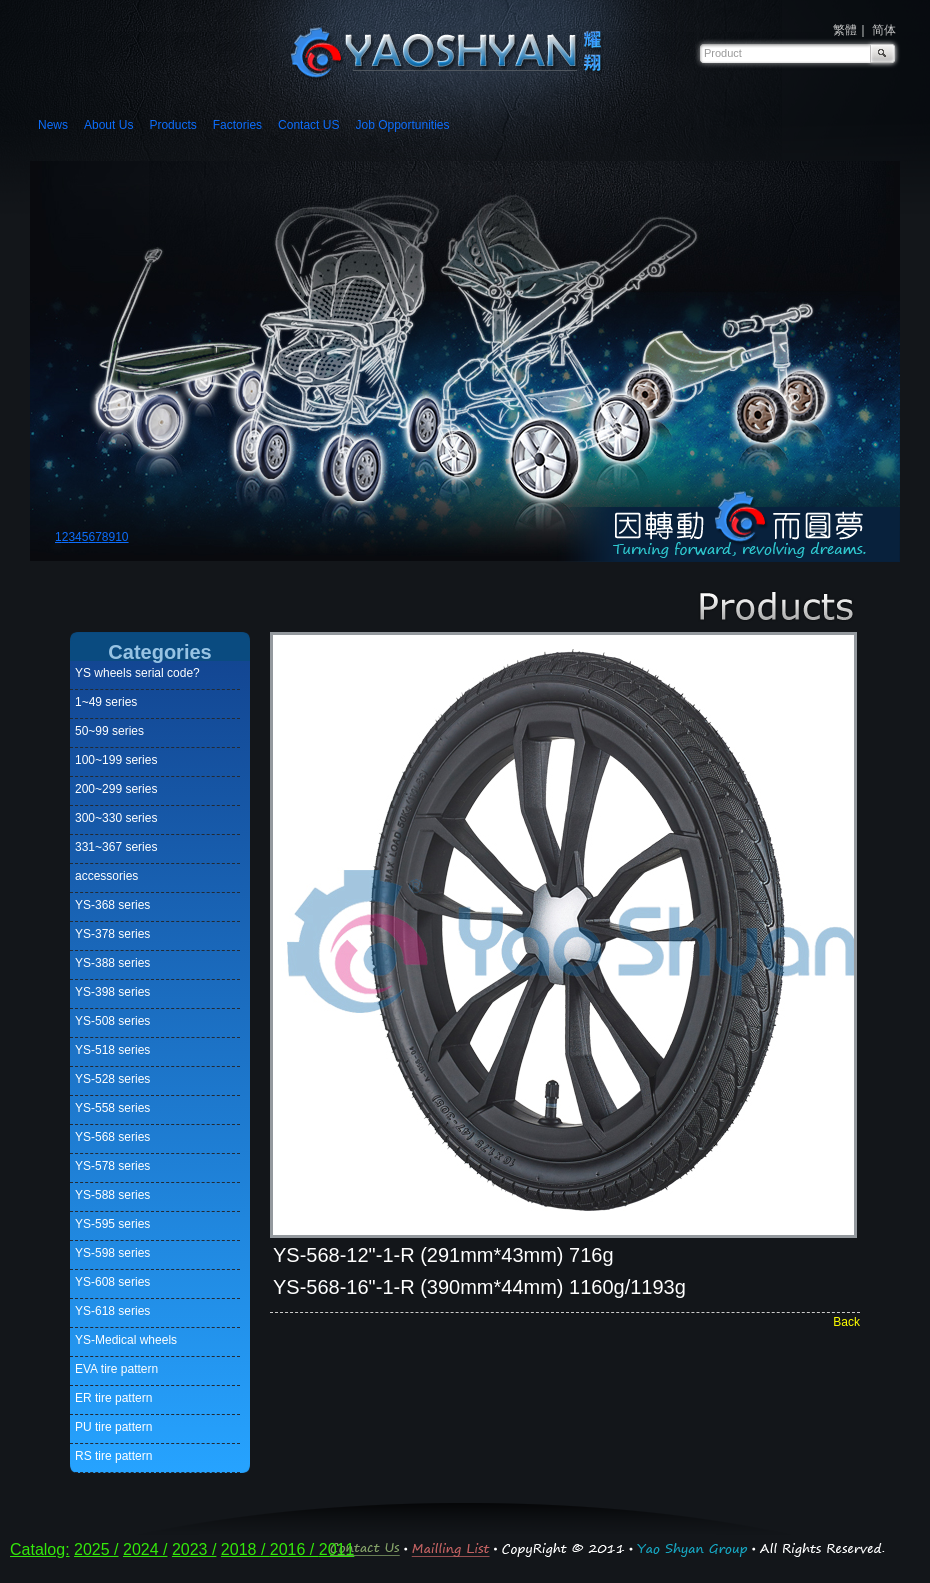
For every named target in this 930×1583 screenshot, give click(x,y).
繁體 (845, 30)
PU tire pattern (113, 1427)
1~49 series (106, 702)
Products (172, 125)
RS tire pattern (113, 1456)
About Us (108, 125)
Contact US (308, 125)
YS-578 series (112, 1166)
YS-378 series (112, 934)
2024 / (145, 1549)
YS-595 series (112, 1224)
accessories (106, 876)
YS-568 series (112, 1137)
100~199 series (116, 760)
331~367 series (116, 847)
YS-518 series (112, 1050)
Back (846, 1322)
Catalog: (40, 1549)
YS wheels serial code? (137, 673)
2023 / (194, 1549)
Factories (237, 125)
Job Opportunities (402, 125)
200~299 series (116, 789)
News (53, 125)
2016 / (294, 1549)
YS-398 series (112, 992)
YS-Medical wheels (126, 1340)
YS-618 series (112, 1311)
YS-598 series (112, 1253)
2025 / (96, 1549)
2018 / (245, 1549)
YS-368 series (112, 905)
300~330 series (116, 818)
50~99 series (109, 731)
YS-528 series (112, 1079)
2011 (337, 1549)
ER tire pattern (113, 1398)
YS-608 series (112, 1282)
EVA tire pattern (116, 1369)
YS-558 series (112, 1108)
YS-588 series (112, 1195)
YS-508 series (112, 1021)
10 (121, 537)
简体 (884, 30)
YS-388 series (112, 963)
